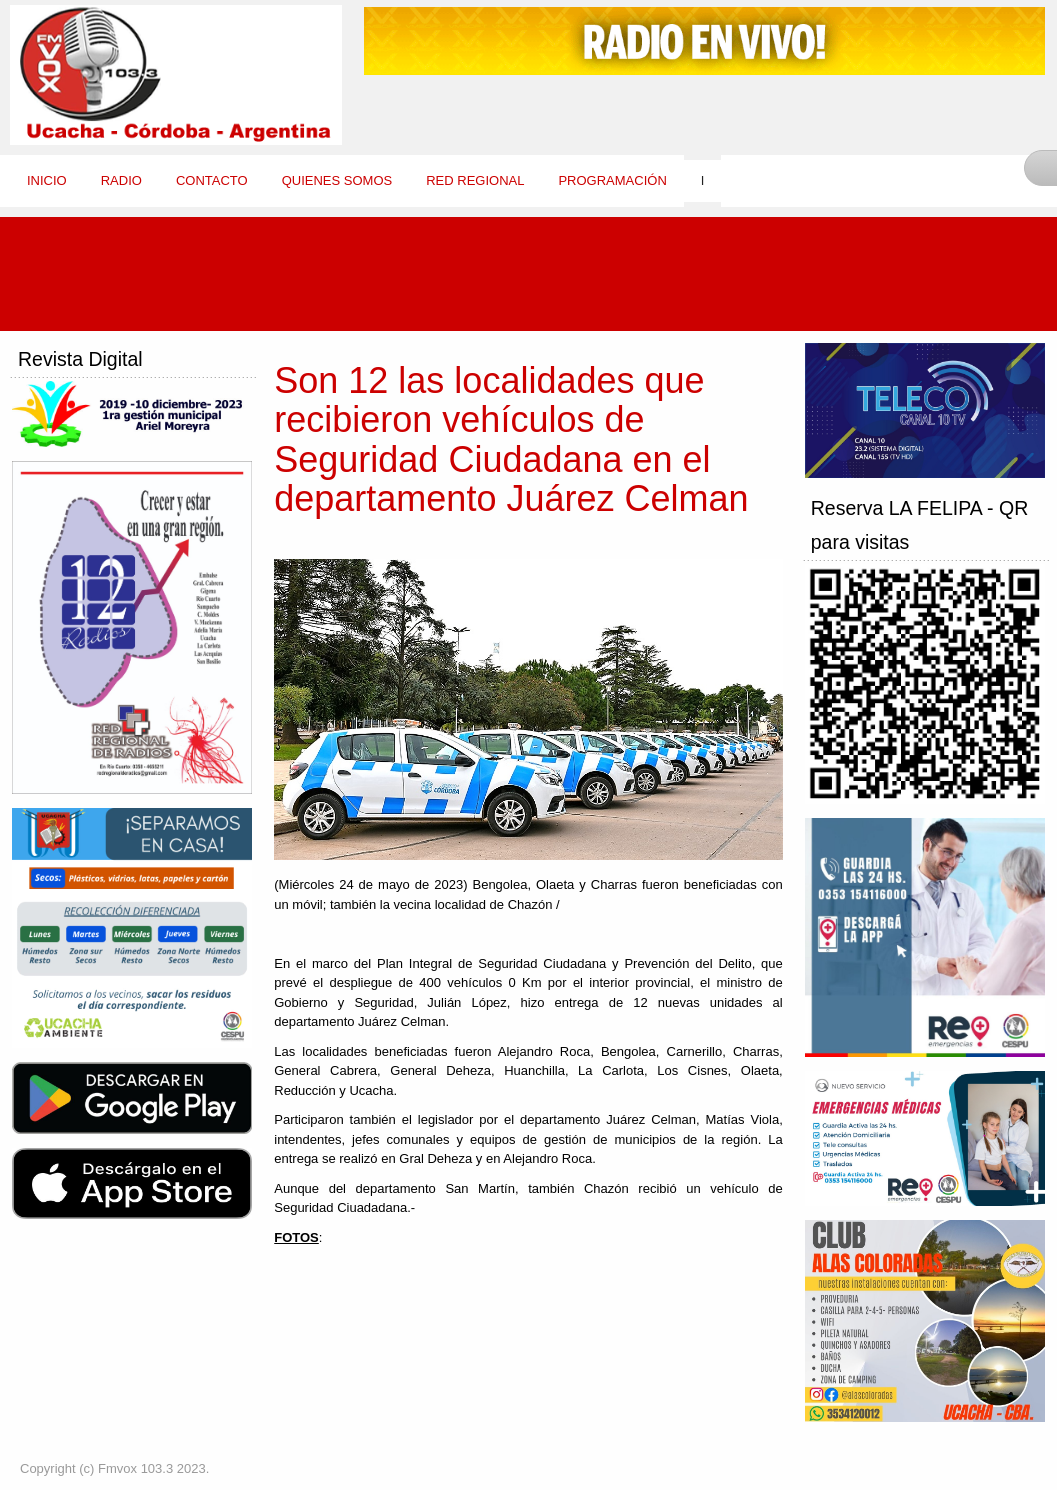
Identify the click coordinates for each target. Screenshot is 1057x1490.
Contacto (212, 180)
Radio (121, 180)
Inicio (47, 180)
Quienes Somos (337, 180)
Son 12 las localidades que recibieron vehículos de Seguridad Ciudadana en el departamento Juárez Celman (511, 440)
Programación (612, 180)
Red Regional (475, 180)
